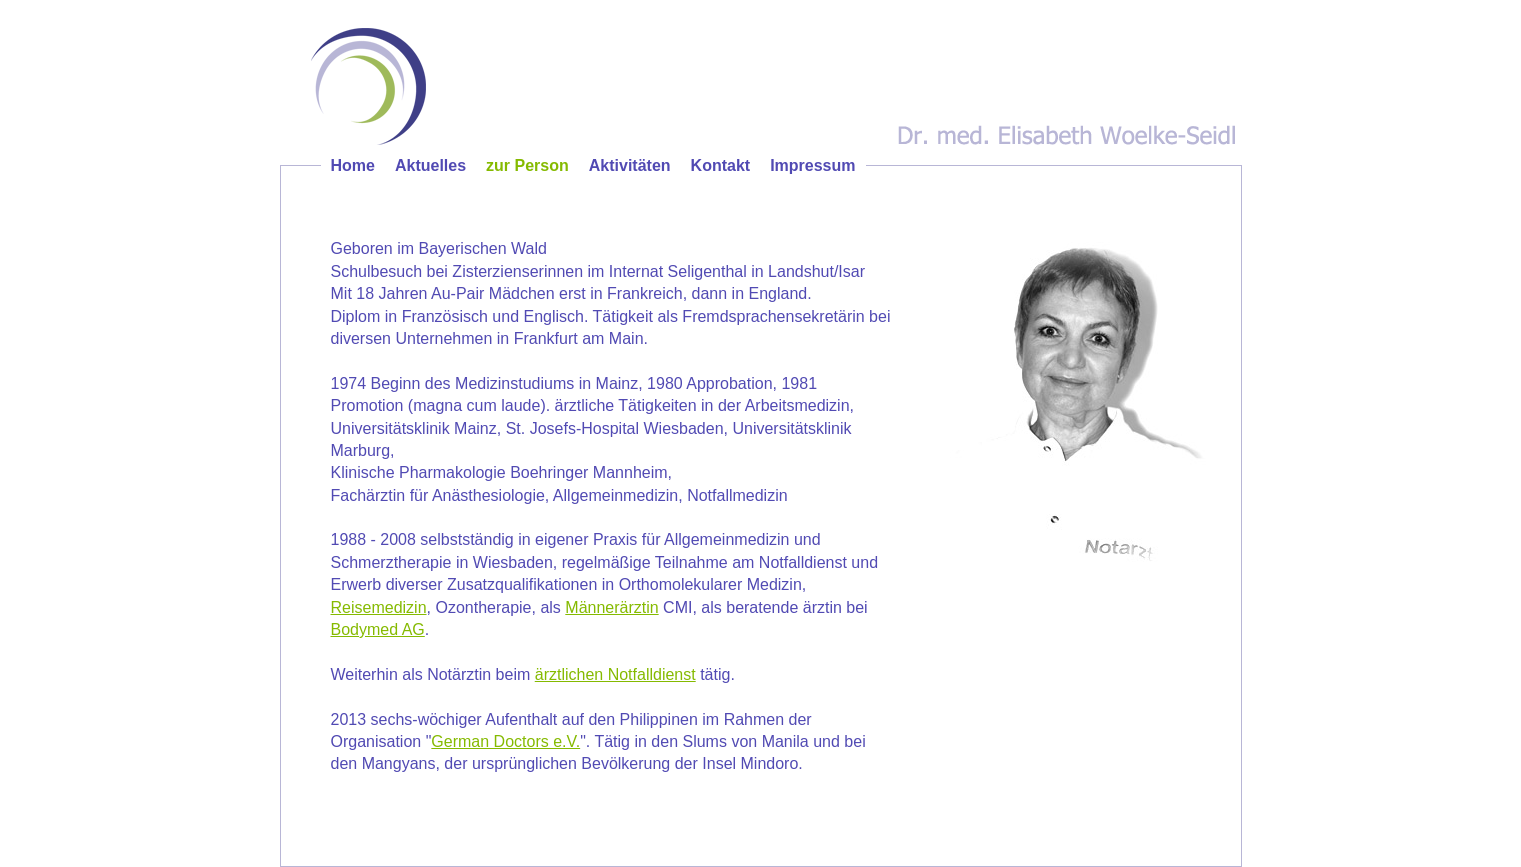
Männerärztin (611, 607)
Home (353, 165)
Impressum (812, 165)
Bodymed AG (378, 629)
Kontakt (721, 165)
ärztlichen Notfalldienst (615, 674)
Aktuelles (430, 165)
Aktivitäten (630, 165)
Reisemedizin (379, 607)
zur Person (527, 165)
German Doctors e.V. (505, 741)
